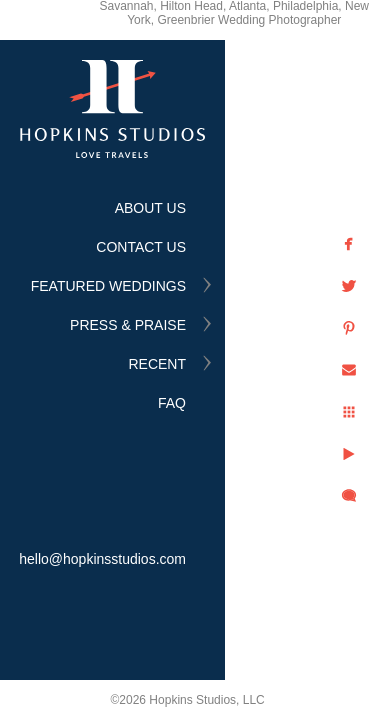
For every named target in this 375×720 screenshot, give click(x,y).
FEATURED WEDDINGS (108, 286)
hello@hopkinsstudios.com (102, 559)
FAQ (172, 403)
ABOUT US (150, 208)
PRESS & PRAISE (128, 325)
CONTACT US (141, 247)
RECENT (157, 364)
